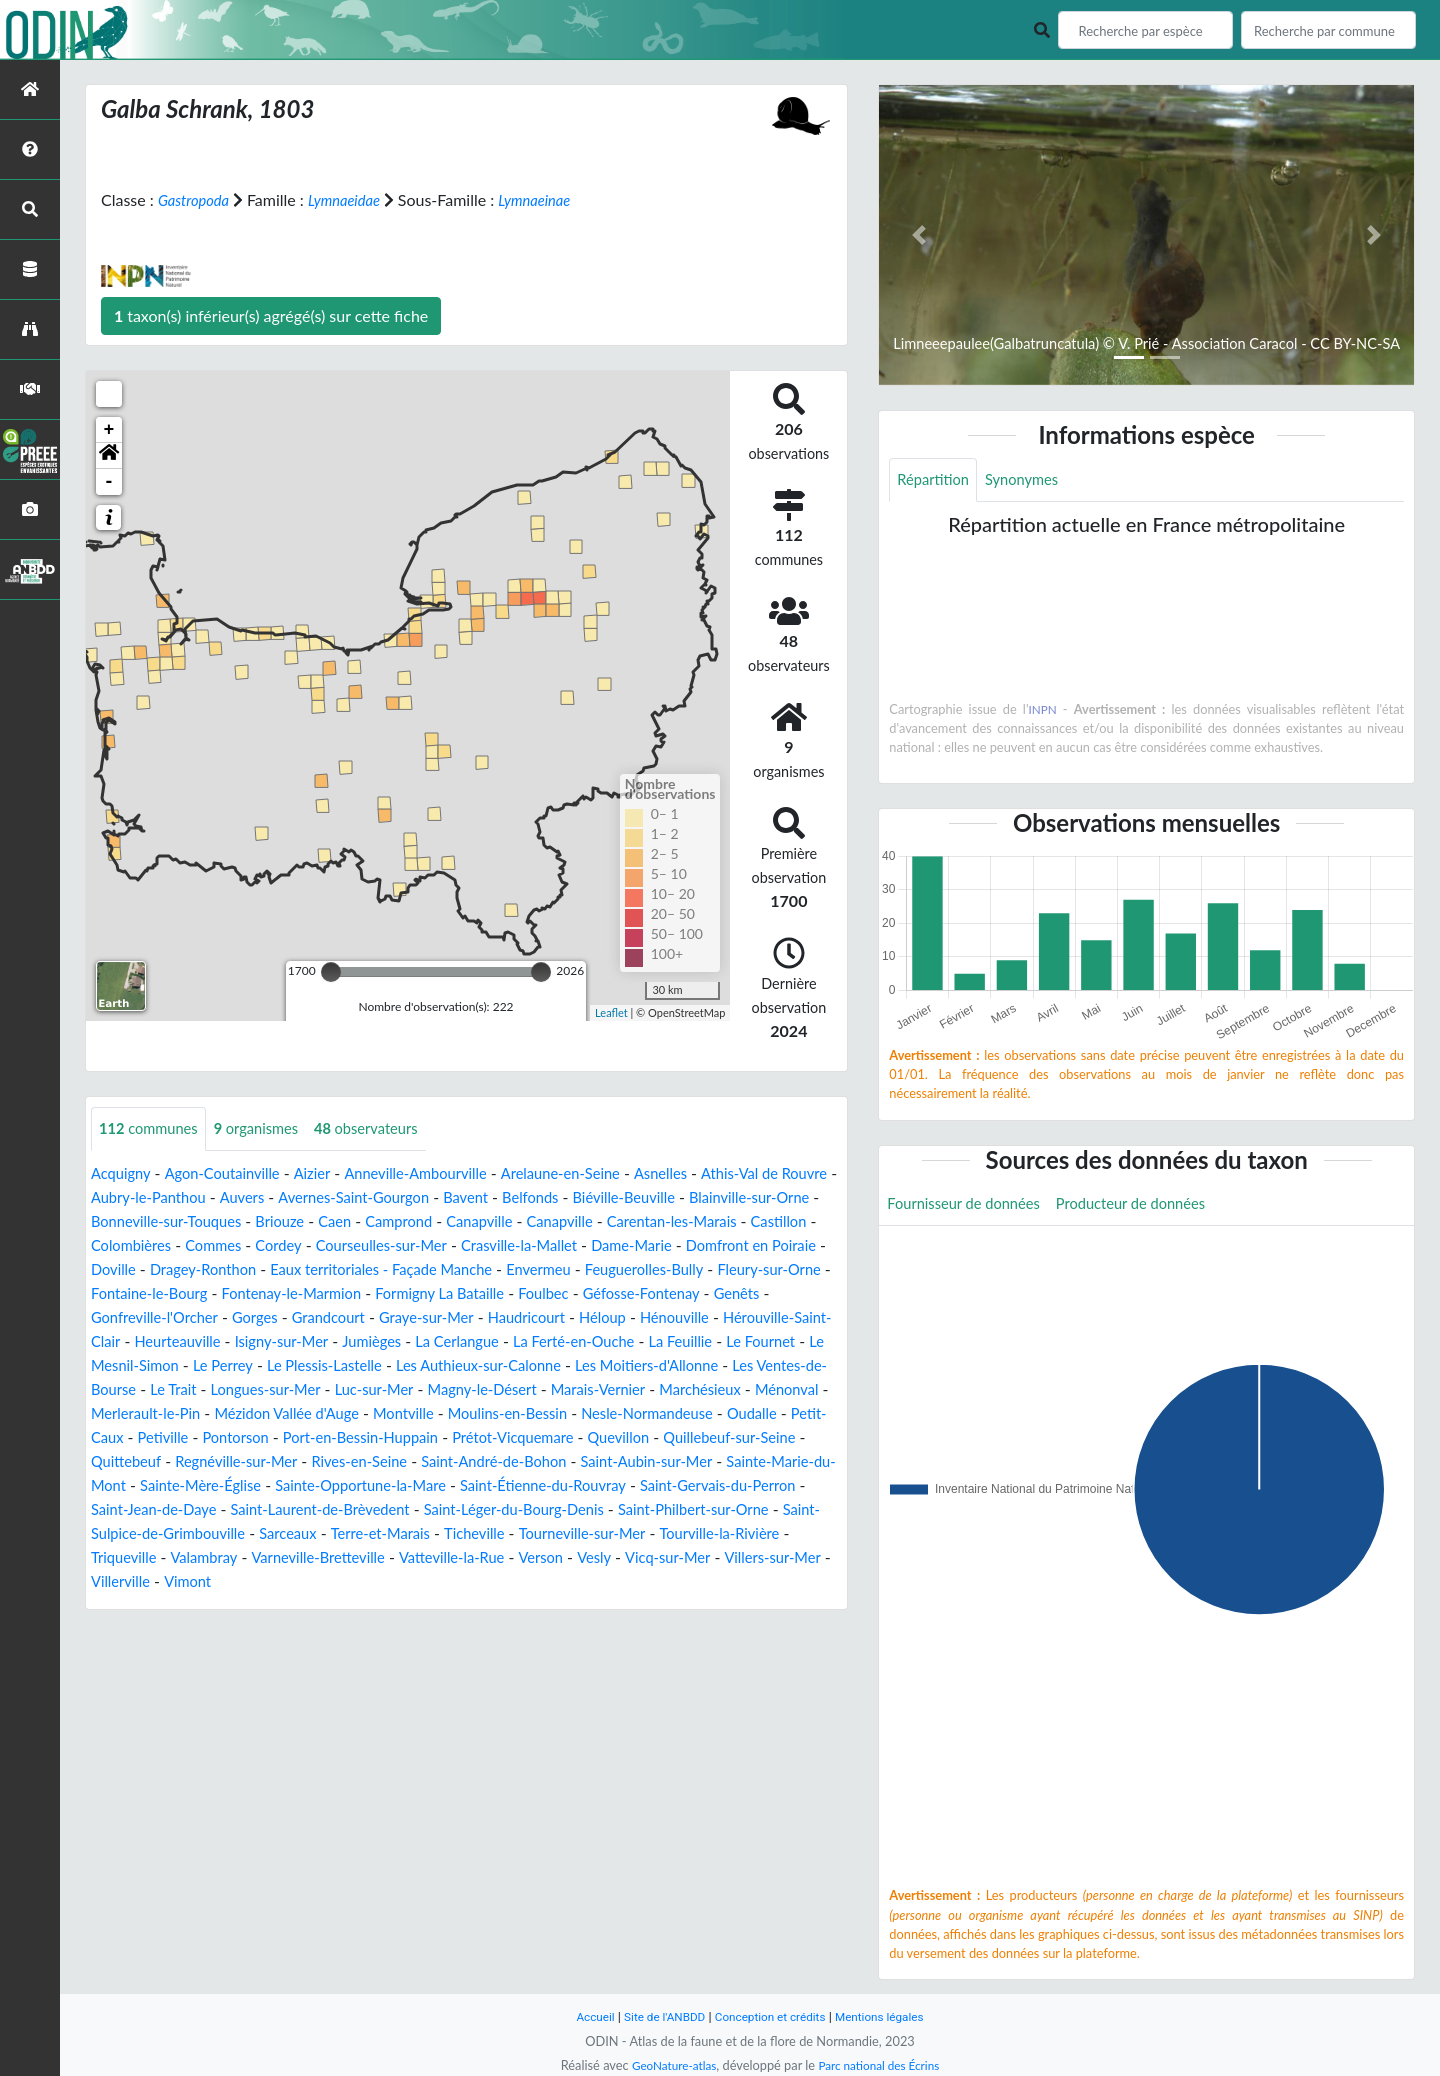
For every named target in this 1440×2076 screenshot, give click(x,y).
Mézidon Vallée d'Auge (225, 1438)
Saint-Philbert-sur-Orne (183, 1558)
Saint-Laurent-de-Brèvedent (525, 1534)
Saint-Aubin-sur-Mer (746, 1486)
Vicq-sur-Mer (259, 1606)
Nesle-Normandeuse (615, 1438)
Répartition (936, 480)
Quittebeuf (181, 1486)
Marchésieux (620, 1414)
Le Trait (769, 1390)
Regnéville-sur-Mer (300, 1486)
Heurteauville (674, 1342)
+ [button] (109, 430)
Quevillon (662, 1462)
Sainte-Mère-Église (329, 1510)
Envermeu (197, 1294)
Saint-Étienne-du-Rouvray (701, 1510)
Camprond (569, 1222)
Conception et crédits (771, 2016)
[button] (109, 456)
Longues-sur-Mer (151, 1414)
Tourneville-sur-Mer (160, 1582)
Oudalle (729, 1438)
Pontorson (246, 1462)
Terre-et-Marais (634, 1558)
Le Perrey (768, 1366)
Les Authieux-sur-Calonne (301, 1390)
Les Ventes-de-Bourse (652, 1390)
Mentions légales (890, 2016)
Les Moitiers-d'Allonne (484, 1390)
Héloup (332, 1342)
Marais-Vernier (510, 1414)
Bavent (559, 1198)
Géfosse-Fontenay (380, 1318)
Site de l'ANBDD (657, 2016)
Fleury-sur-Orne (446, 1294)
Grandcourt (778, 1318)
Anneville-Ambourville (440, 1174)
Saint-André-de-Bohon (579, 1486)
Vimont (541, 1606)
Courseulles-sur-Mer (635, 1246)
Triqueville (424, 1582)
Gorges (699, 1318)
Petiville (169, 1462)
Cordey (525, 1246)
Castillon (277, 1246)
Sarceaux (535, 1558)
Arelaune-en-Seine (597, 1174)
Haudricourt (250, 1342)
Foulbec (273, 1318)
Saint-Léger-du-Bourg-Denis (735, 1534)
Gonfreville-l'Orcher (590, 1318)
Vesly (181, 1606)
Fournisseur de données (970, 1207)
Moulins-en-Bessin (464, 1438)
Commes (454, 1246)
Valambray (509, 1582)
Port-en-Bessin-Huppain (382, 1462)
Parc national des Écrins (883, 2065)
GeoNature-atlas (668, 2065)
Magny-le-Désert (384, 1414)
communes (153, 1129)
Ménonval (714, 1414)
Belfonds (629, 1198)
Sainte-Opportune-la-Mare (503, 1510)
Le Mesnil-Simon (663, 1366)
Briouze (442, 1222)
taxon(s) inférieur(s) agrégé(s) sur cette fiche (271, 315)
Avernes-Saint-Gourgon (438, 1198)
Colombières (366, 1246)
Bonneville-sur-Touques (319, 1222)
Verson (124, 1606)
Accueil (582, 2016)
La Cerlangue (224, 1366)
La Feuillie (467, 1366)
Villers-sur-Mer (372, 1606)
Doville (432, 1270)
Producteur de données (1151, 1207)
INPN (1043, 711)
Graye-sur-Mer (142, 1342)
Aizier (329, 1174)
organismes (269, 1129)
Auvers (317, 1198)
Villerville (470, 1606)
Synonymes (1032, 480)
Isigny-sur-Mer (786, 1342)
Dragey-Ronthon (529, 1270)
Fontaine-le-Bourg (580, 1294)
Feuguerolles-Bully (310, 1294)
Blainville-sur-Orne (157, 1222)
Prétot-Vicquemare (547, 1462)
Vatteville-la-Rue (776, 1582)
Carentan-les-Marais (162, 1246)
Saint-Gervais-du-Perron (176, 1534)
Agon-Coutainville (232, 1174)
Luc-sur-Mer (268, 1414)
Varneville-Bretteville (632, 1582)
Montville (351, 1438)
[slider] (331, 972)
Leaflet (611, 1011)
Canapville (657, 1222)
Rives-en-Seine (434, 1486)
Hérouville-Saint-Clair (537, 1342)
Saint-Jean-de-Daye (343, 1534)
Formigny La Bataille (161, 1318)
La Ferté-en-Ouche (351, 1366)
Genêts (482, 1318)
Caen (501, 1222)
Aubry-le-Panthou (216, 1198)
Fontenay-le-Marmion (735, 1294)
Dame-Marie (193, 1270)
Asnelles (705, 1174)
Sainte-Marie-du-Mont (170, 1510)
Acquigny (123, 1174)
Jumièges (133, 1366)
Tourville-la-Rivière (308, 1582)
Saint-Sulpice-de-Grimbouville (385, 1558)
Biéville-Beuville (730, 1198)
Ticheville (736, 1558)
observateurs (387, 1129)
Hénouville (409, 1342)
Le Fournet (553, 1366)
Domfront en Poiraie (323, 1270)
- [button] (109, 482)
